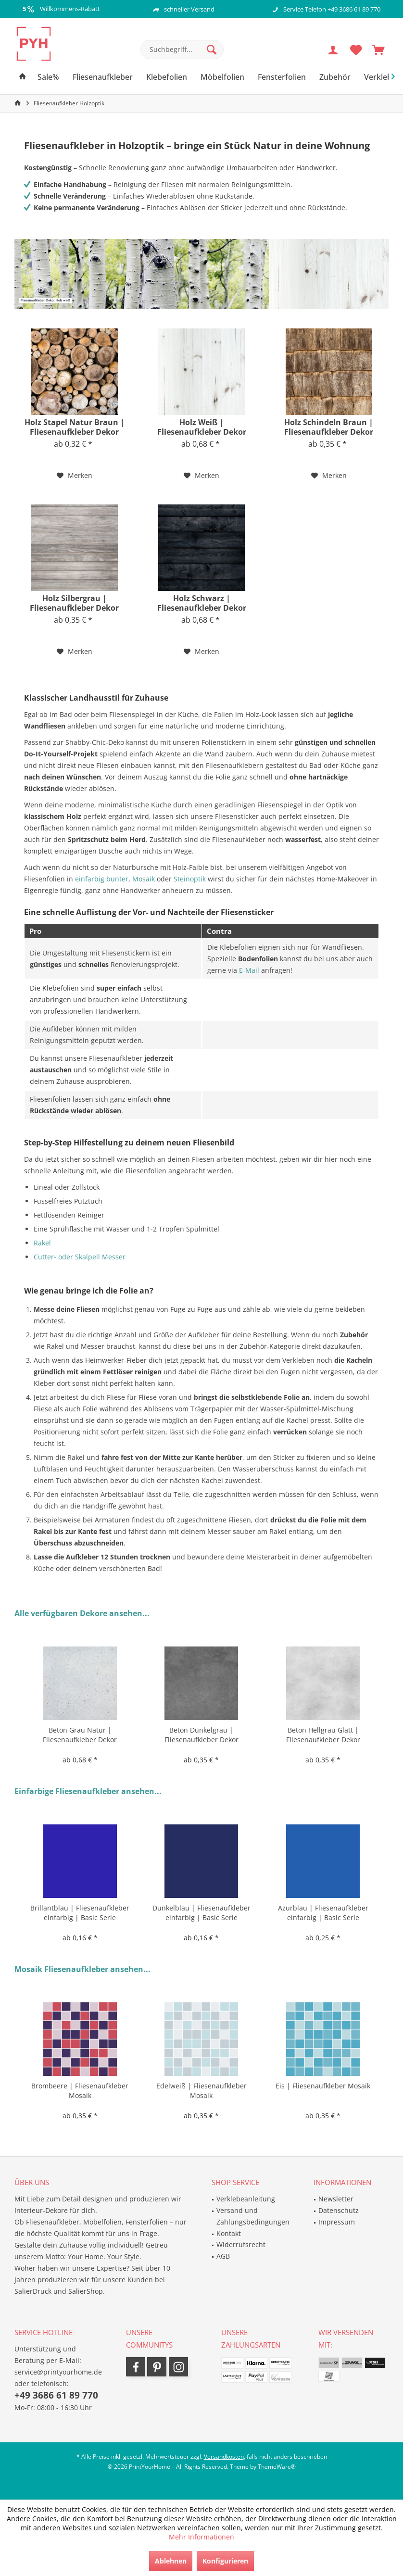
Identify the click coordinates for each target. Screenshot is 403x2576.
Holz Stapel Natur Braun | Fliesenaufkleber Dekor (75, 427)
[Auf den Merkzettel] (74, 475)
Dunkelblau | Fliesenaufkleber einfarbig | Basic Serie (201, 1912)
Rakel (42, 1242)
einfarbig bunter (101, 878)
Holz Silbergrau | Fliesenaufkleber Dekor (74, 603)
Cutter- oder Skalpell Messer (80, 1256)
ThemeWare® (277, 2467)
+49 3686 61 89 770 (56, 2395)
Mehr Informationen (201, 2536)
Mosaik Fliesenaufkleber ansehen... (82, 1969)
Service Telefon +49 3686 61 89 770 (331, 9)
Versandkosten (224, 2456)
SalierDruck (32, 2291)
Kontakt (228, 2233)
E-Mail (249, 970)
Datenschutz (338, 2210)
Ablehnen (171, 2560)
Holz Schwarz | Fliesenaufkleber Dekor (201, 603)
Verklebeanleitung (245, 2198)
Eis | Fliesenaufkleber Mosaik (323, 2085)
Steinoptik (190, 878)
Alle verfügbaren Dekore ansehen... (82, 1613)
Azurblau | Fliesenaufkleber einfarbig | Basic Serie (323, 1912)
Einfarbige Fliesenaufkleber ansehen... (88, 1791)
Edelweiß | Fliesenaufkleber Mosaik (201, 2090)
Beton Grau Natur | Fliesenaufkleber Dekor (80, 1734)
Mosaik (143, 878)
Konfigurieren (225, 2560)
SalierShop (85, 2291)
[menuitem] (378, 49)
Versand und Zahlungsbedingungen (253, 2216)
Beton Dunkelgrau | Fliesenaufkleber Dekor (201, 1734)
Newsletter (335, 2198)
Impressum (336, 2221)
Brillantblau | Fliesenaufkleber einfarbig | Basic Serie (79, 1912)
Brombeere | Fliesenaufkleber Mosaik (79, 2090)
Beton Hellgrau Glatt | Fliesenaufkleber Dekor (323, 1734)
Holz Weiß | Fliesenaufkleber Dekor (201, 427)
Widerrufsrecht (240, 2244)
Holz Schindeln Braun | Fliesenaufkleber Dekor (328, 427)
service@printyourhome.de (58, 2371)
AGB (223, 2256)
